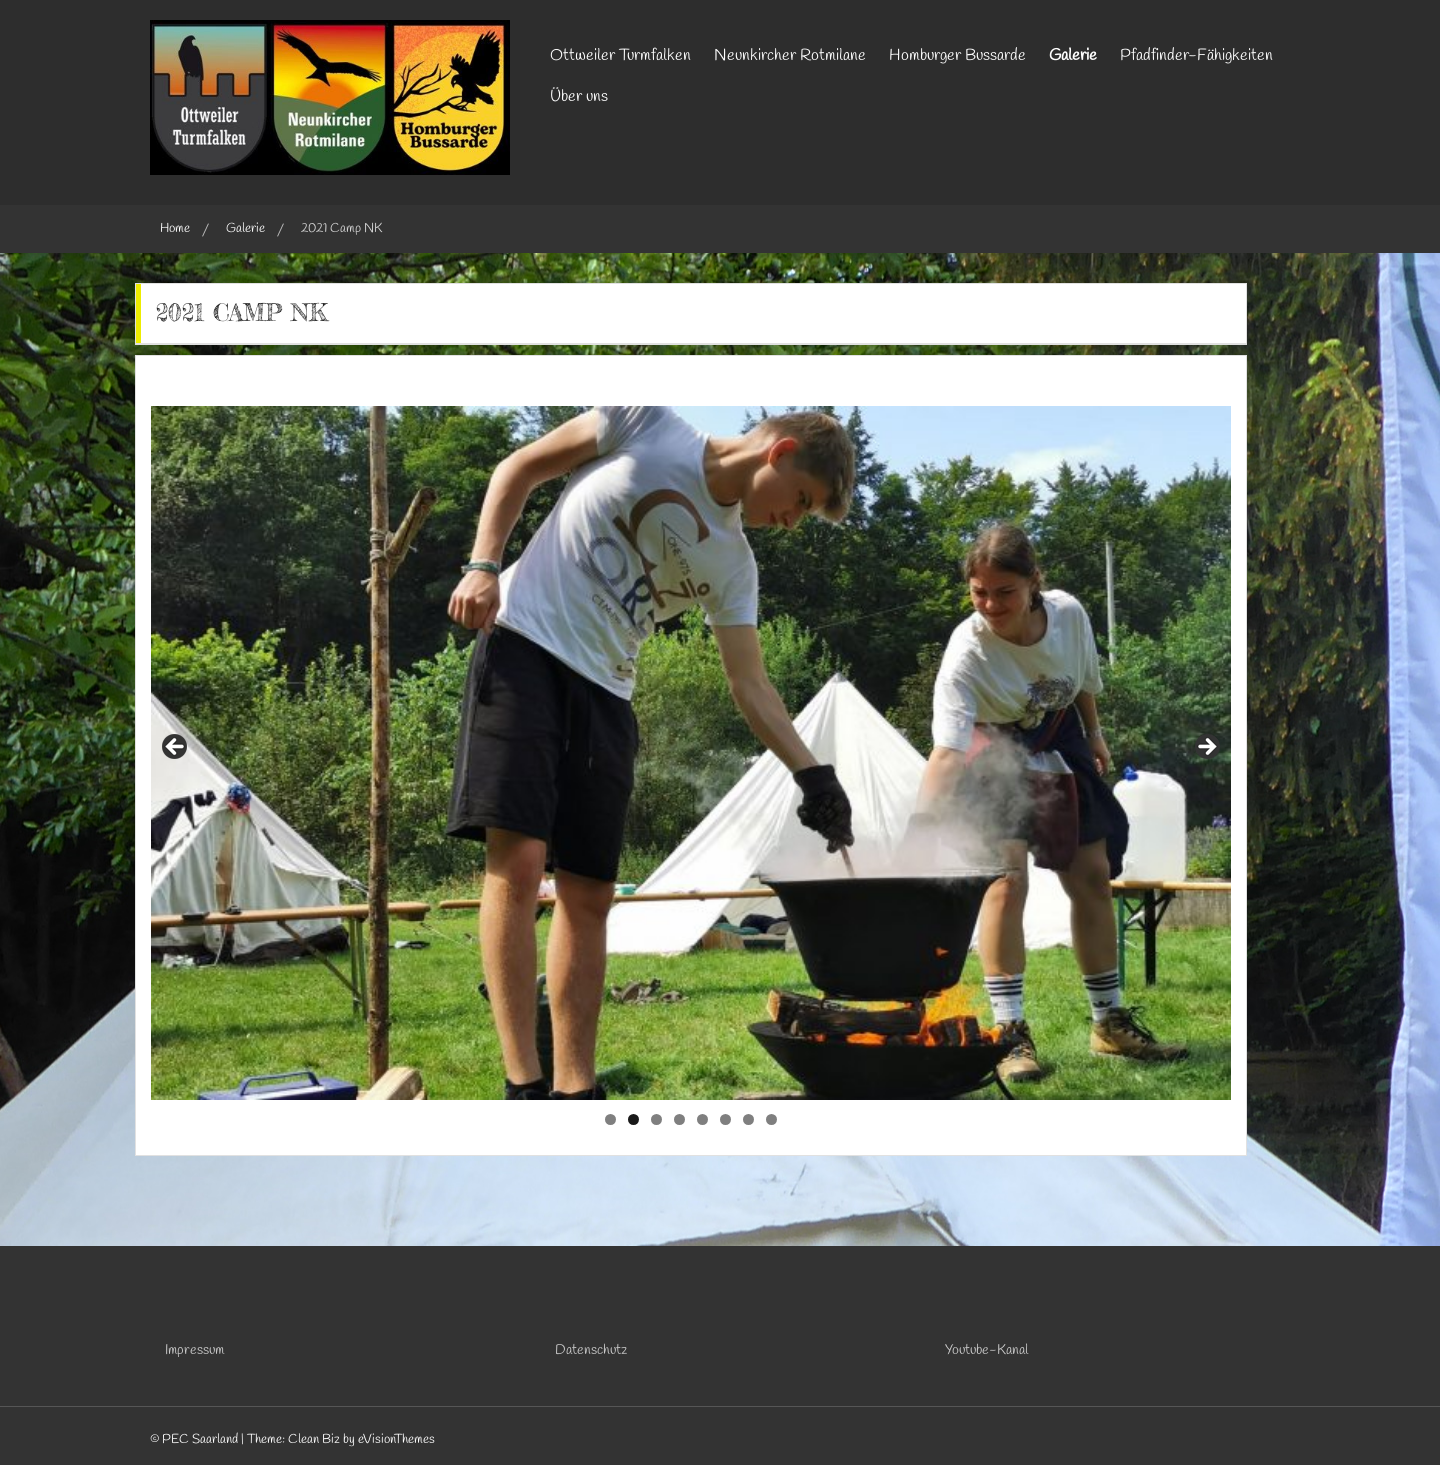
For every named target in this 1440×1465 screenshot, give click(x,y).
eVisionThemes (396, 1439)
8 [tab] (771, 1119)
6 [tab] (725, 1119)
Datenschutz (591, 1350)
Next (1206, 748)
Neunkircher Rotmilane (790, 55)
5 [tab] (702, 1119)
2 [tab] (633, 1119)
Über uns (579, 96)
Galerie (1073, 55)
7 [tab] (748, 1119)
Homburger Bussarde (957, 55)
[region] (691, 753)
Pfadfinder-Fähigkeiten (1196, 55)
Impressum (194, 1350)
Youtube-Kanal (986, 1350)
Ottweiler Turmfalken (620, 55)
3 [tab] (656, 1119)
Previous (176, 748)
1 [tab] (610, 1119)
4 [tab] (679, 1119)
